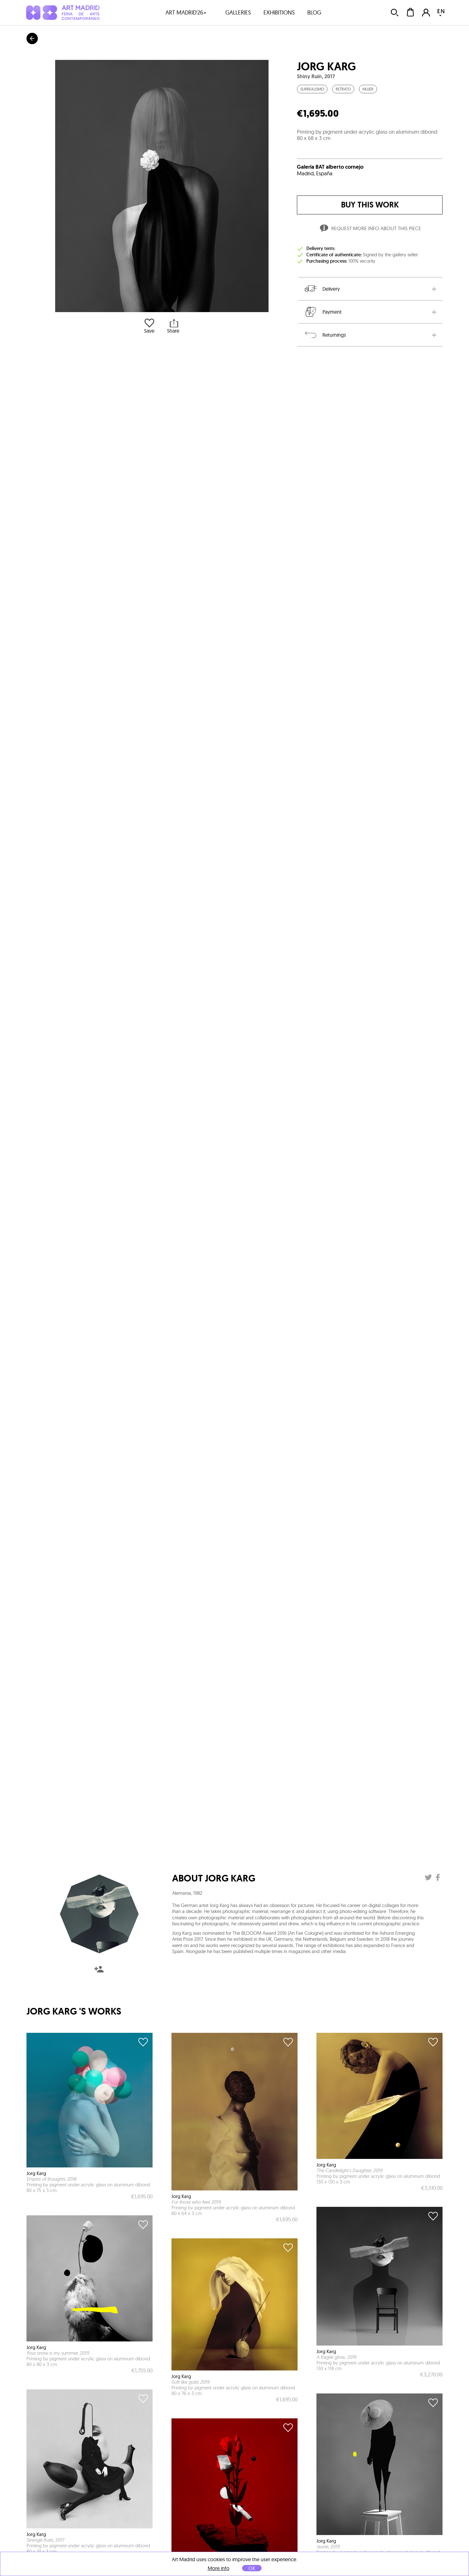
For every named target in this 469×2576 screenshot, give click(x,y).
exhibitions (279, 12)
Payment (323, 311)
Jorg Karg (326, 66)
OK (251, 2568)
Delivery (322, 288)
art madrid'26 (185, 12)
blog (314, 12)
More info (218, 2568)
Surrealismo (312, 89)
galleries (238, 12)
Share (173, 326)
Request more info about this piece (370, 229)
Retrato (343, 89)
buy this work (370, 205)
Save (149, 326)
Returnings (325, 335)
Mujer (367, 89)
